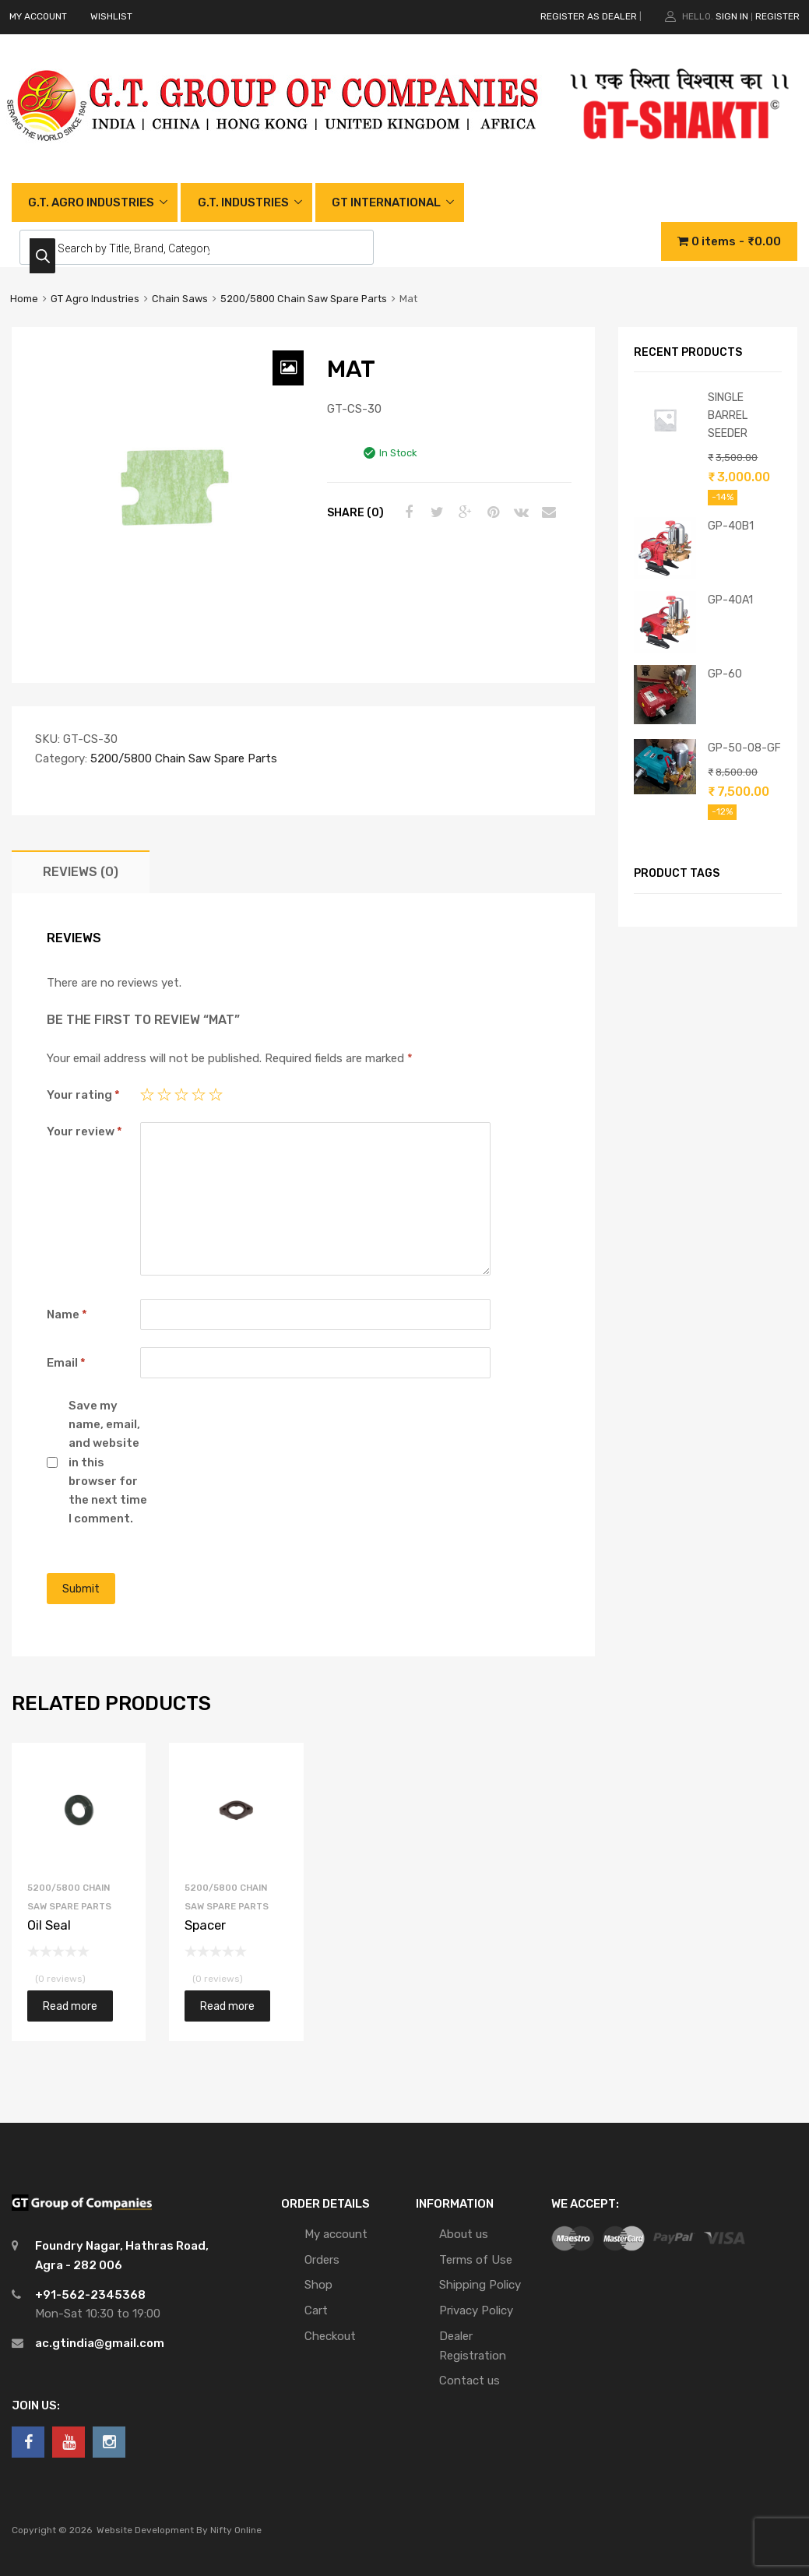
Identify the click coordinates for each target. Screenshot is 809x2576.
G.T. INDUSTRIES (243, 202)
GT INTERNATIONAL (386, 202)
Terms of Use (475, 2260)
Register (777, 16)
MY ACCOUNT (38, 16)
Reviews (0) (80, 871)
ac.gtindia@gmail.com (99, 2343)
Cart (316, 2310)
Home (24, 298)
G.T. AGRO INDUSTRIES (91, 202)
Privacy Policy (476, 2310)
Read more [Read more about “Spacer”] (227, 2006)
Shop (318, 2285)
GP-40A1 (730, 599)
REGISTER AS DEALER (588, 16)
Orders (321, 2260)
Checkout (330, 2336)
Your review (84, 1131)
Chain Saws (180, 298)
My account (336, 2234)
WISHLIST (111, 16)
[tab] (80, 871)
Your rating (83, 1095)
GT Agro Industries (95, 298)
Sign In (732, 16)
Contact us (469, 2381)
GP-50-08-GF (744, 747)
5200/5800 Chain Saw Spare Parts (303, 298)
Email (66, 1363)
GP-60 (725, 673)
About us (463, 2234)
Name (67, 1314)
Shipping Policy (480, 2285)
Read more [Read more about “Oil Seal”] (70, 2006)
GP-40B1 (731, 525)
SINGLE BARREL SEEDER (727, 415)
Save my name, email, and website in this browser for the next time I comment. (108, 1462)
